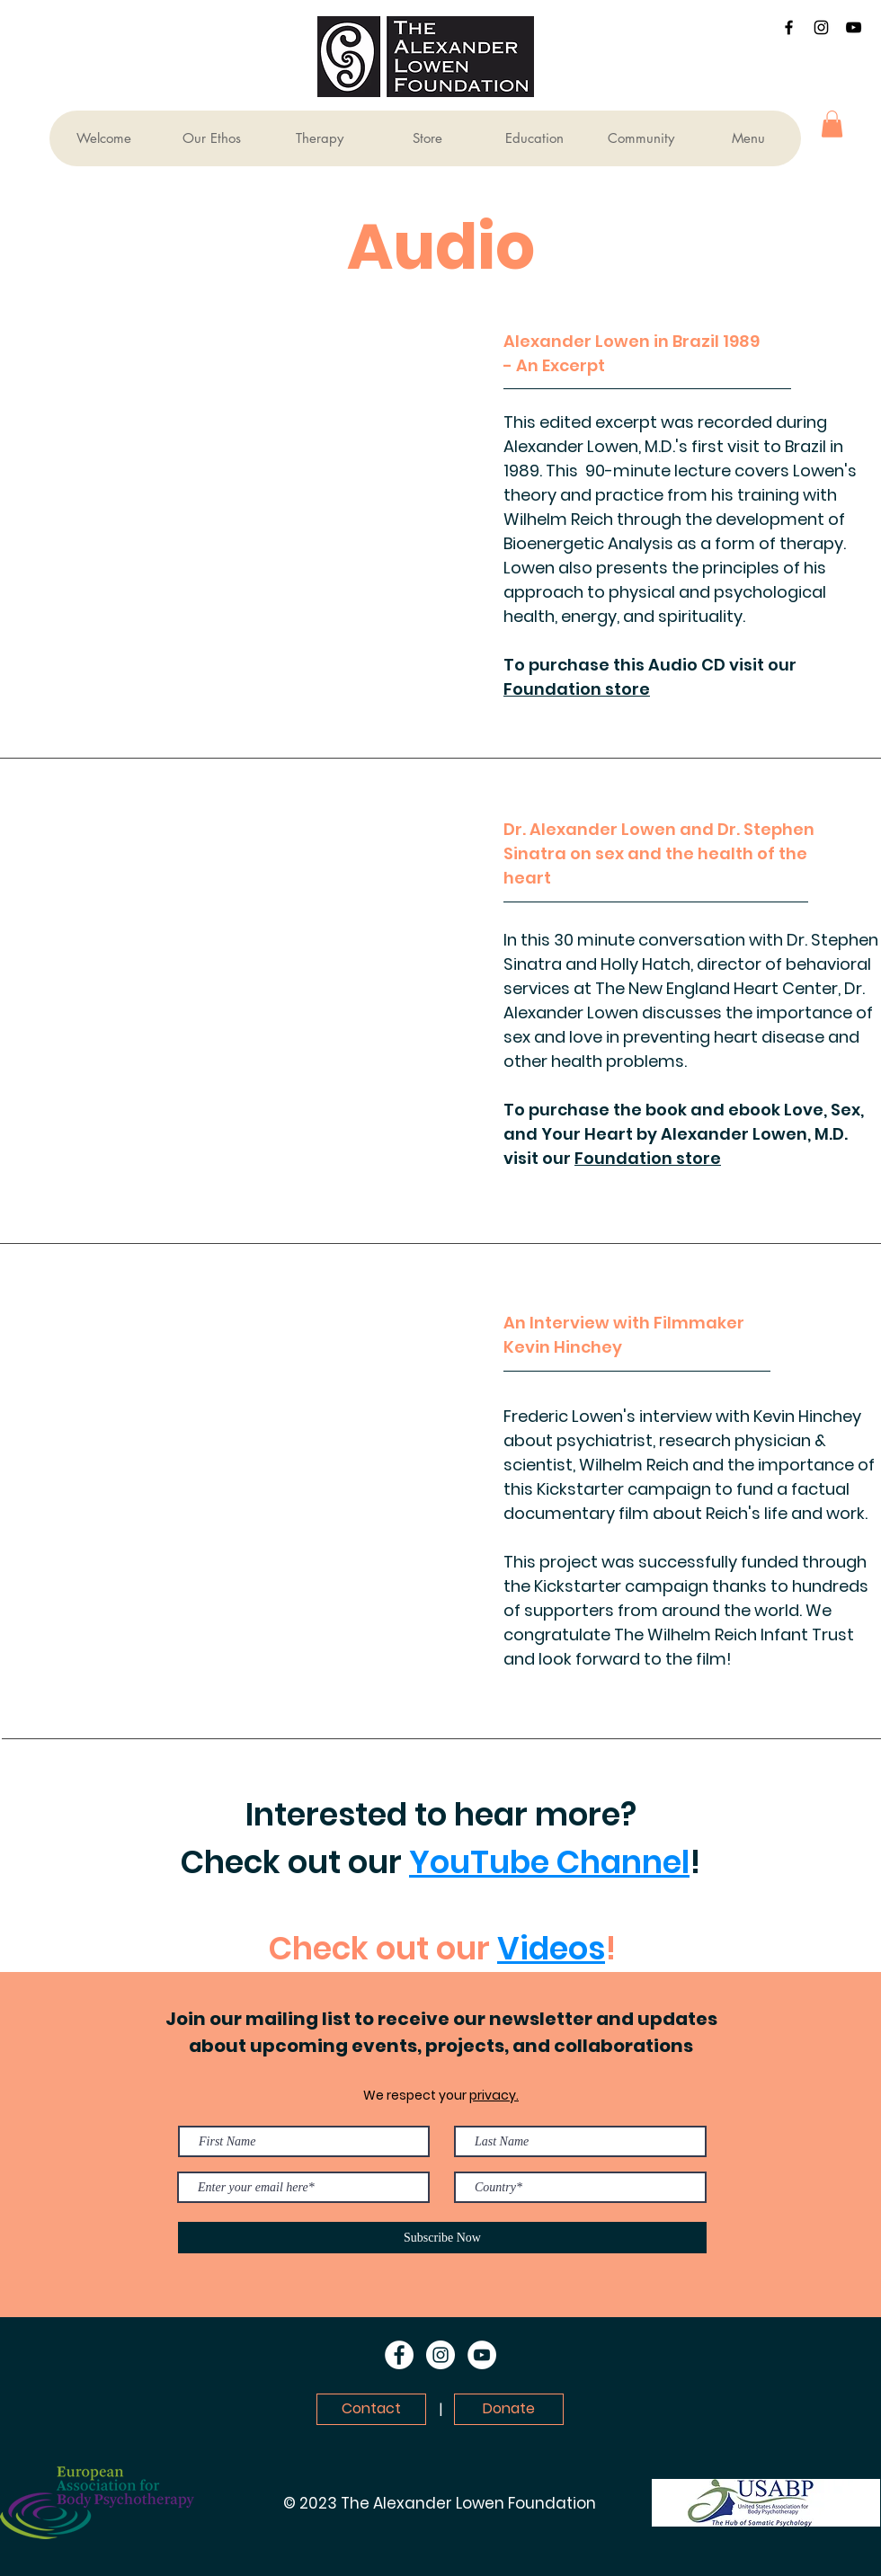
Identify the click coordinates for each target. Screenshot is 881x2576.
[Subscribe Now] (442, 2237)
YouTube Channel (549, 1862)
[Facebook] (788, 27)
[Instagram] (821, 27)
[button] (832, 124)
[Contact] (371, 2409)
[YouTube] (853, 27)
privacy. (494, 2095)
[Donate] (509, 2409)
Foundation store (576, 689)
